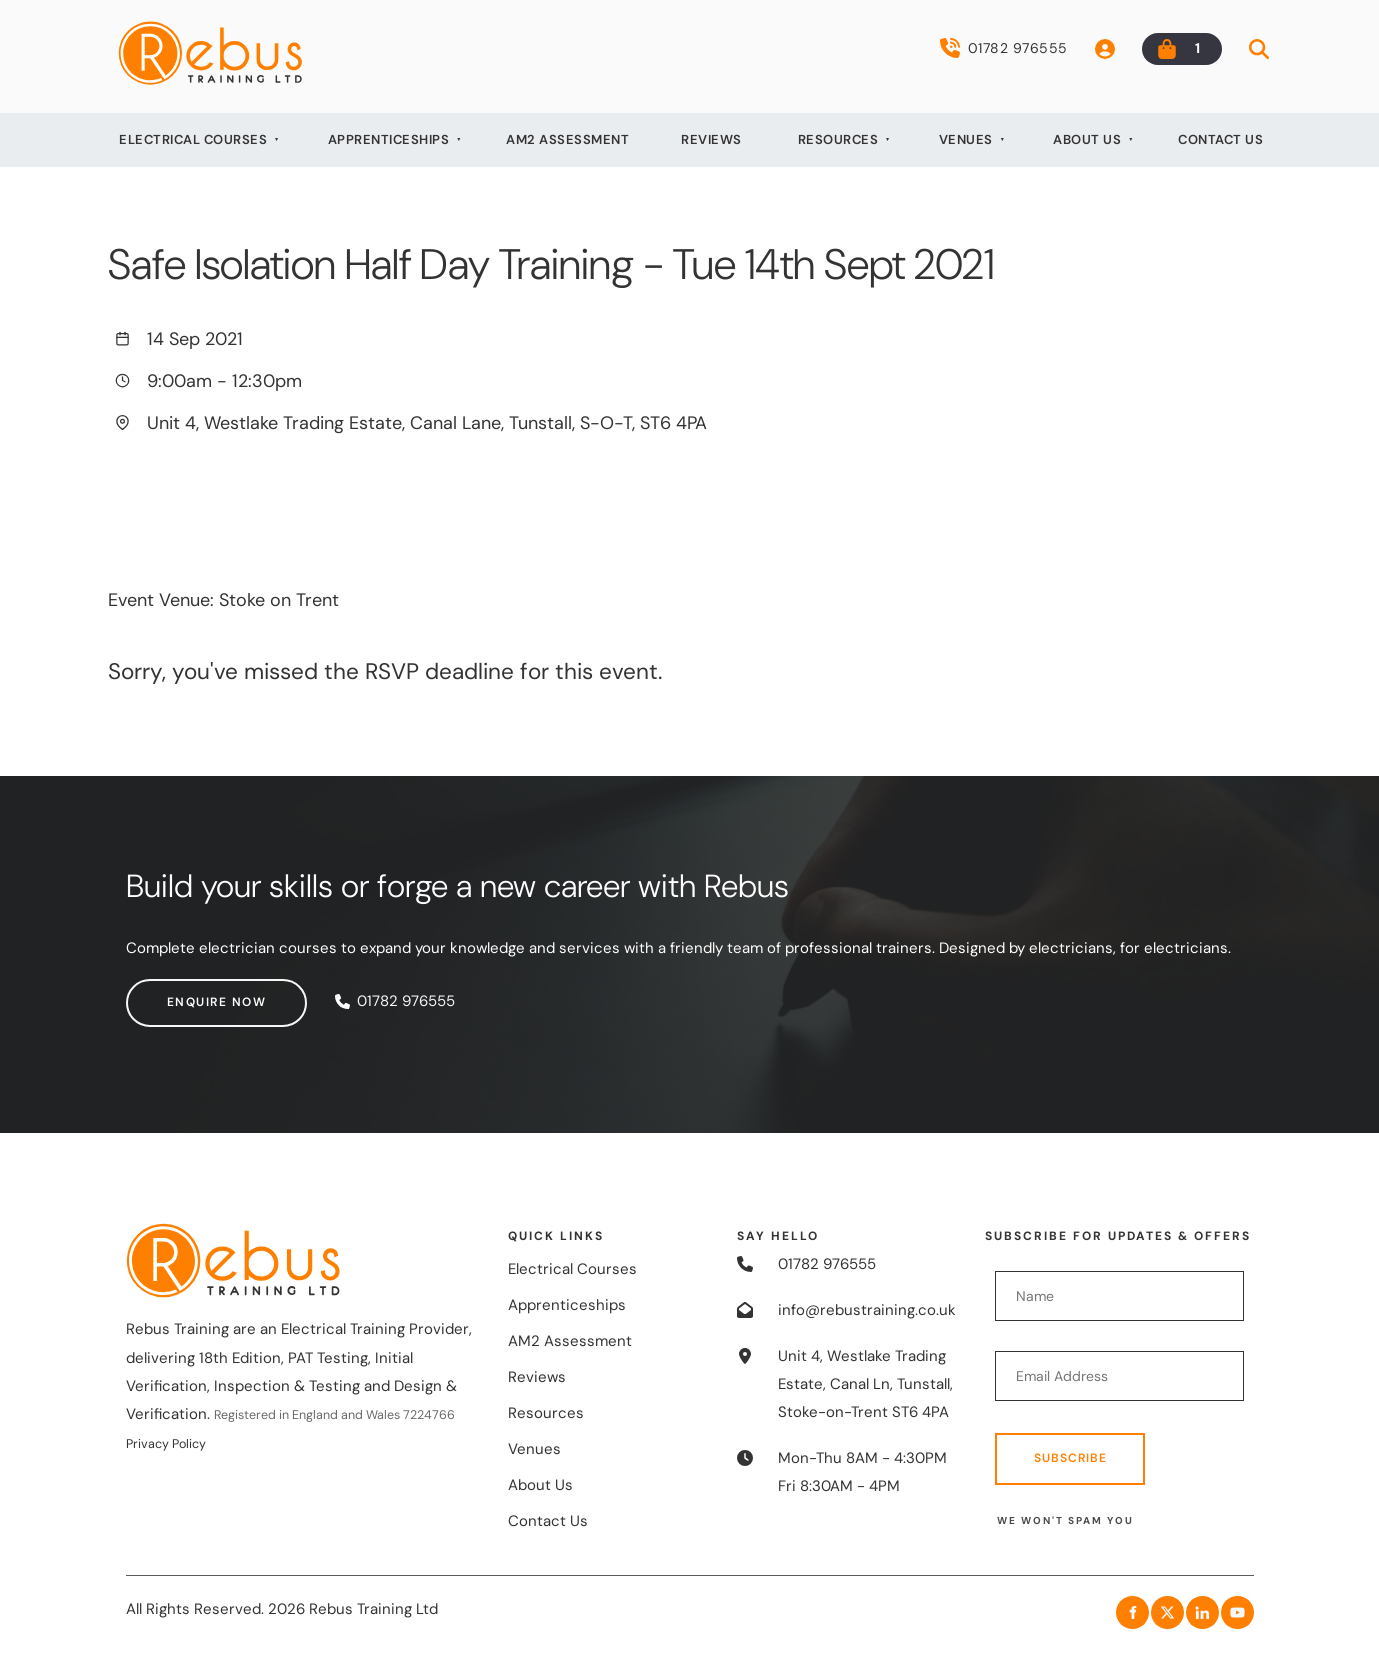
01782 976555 (1004, 48)
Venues (966, 139)
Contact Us (1220, 139)
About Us (1087, 139)
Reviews (711, 139)
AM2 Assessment (567, 139)
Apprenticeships (389, 139)
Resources (838, 139)
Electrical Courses (193, 139)
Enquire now (176, 992)
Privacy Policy (166, 1444)
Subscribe (1070, 1458)
